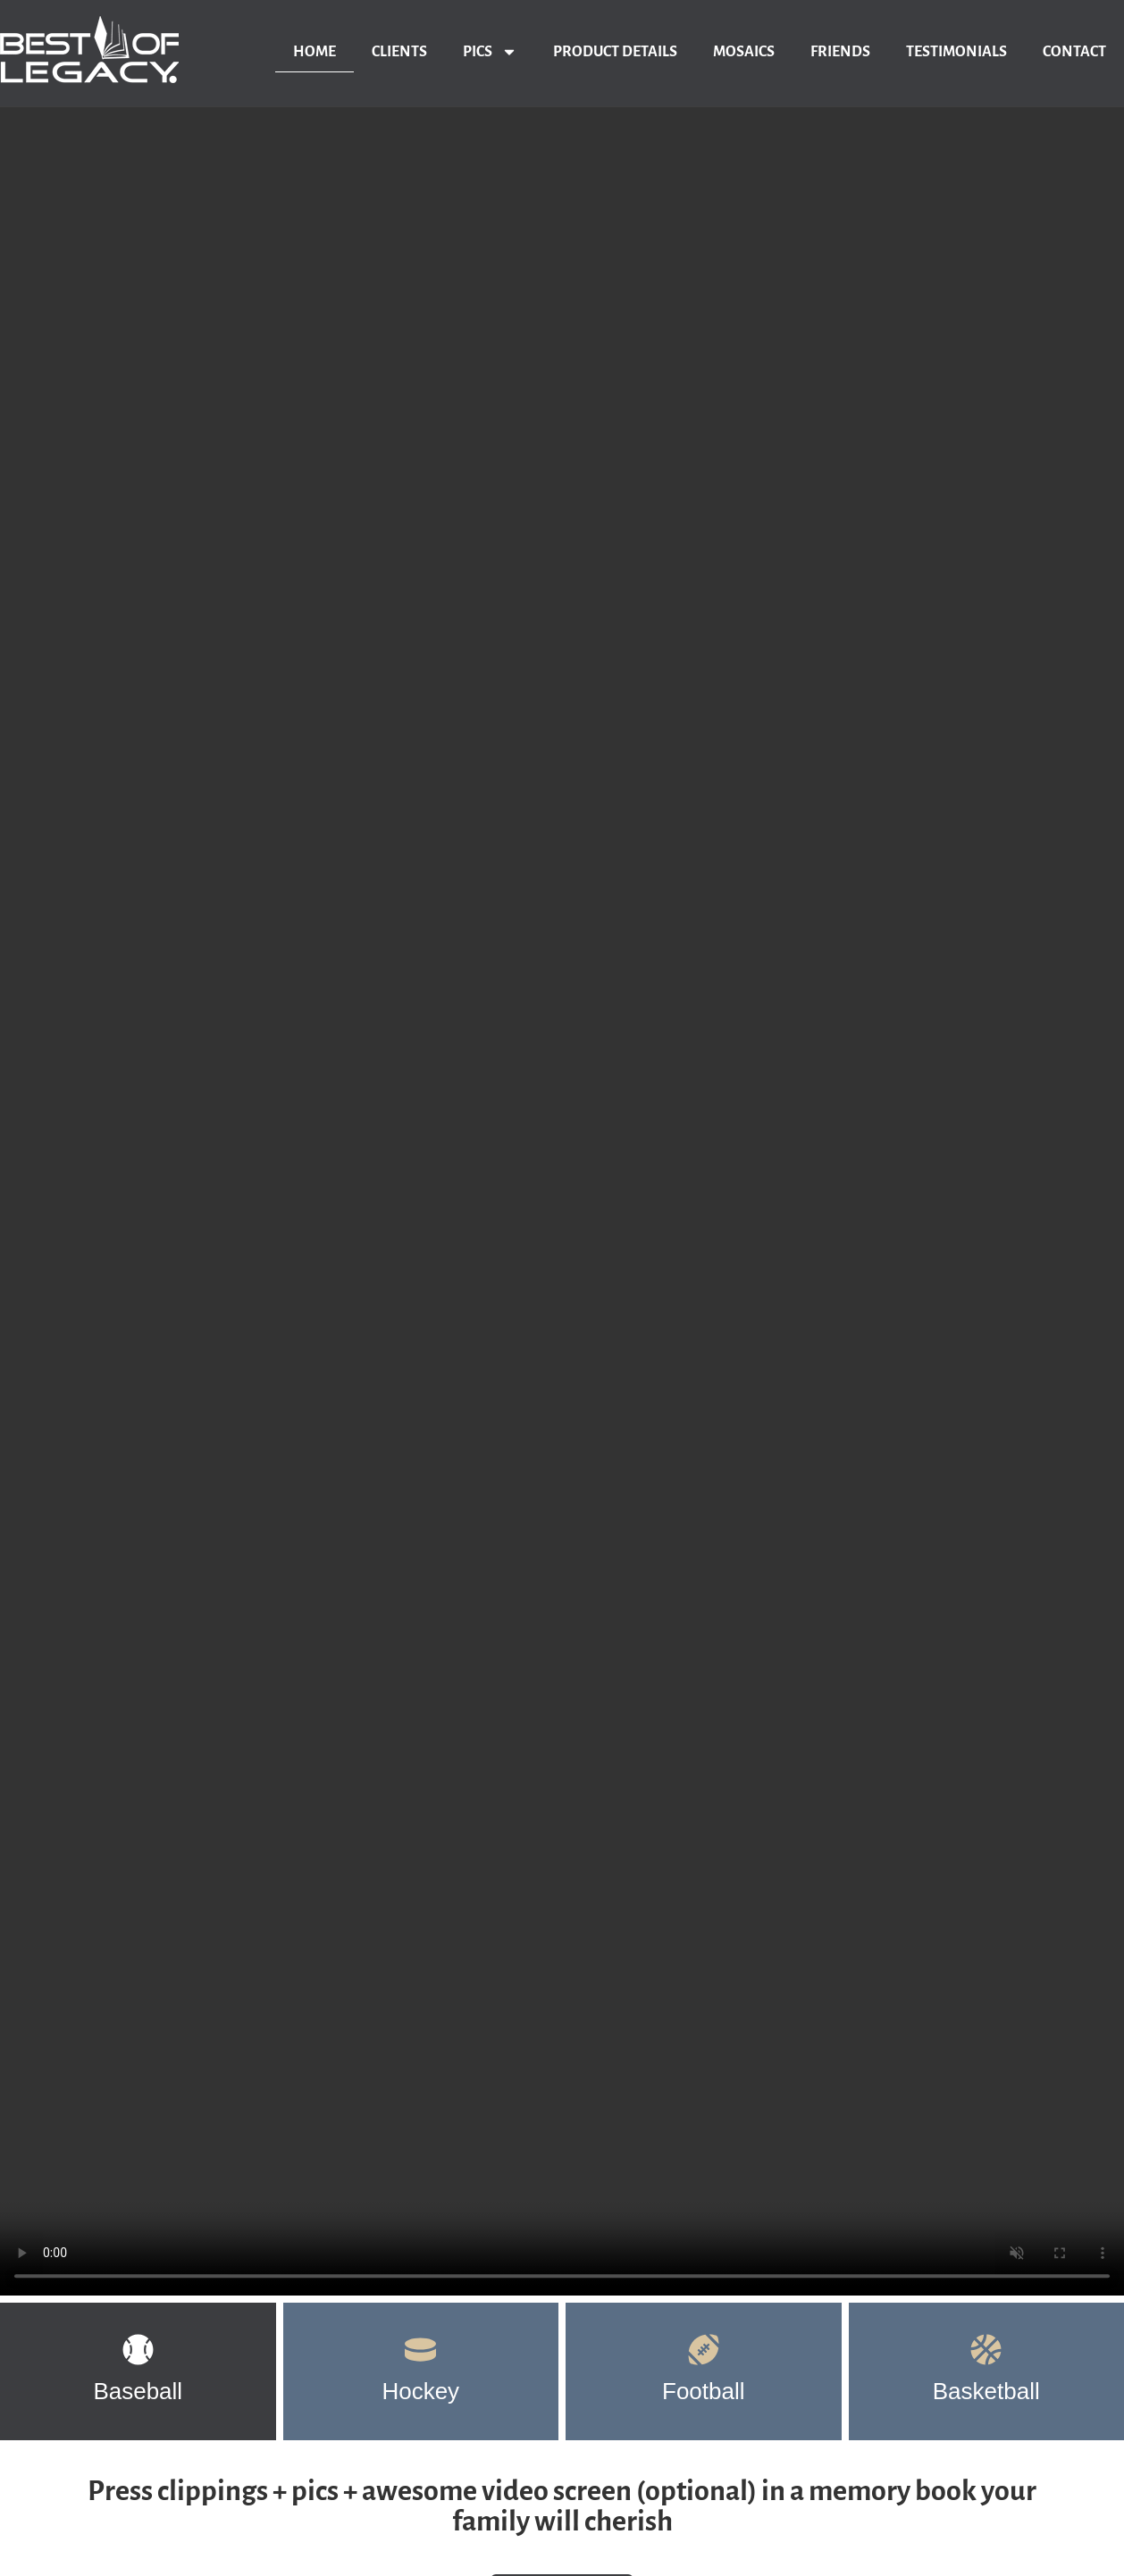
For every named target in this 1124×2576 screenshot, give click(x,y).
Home (314, 52)
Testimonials (956, 52)
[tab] (138, 2371)
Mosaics (744, 52)
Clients (399, 52)
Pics (490, 52)
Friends (840, 52)
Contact (1074, 52)
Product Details (615, 52)
